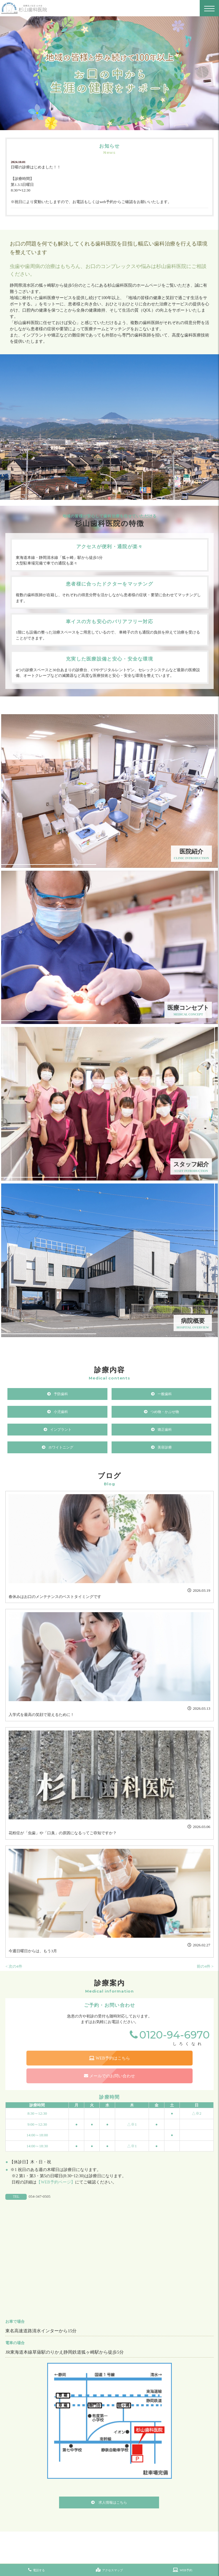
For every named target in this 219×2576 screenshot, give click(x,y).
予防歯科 (61, 1394)
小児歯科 (61, 1412)
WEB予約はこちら (109, 2058)
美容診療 (165, 1447)
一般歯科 (165, 1394)
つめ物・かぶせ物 (164, 1412)
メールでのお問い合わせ (109, 2076)
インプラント (61, 1429)
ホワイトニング (60, 1447)
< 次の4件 (13, 1966)
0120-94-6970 (174, 2035)
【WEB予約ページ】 (55, 2182)
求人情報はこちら (112, 2502)
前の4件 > (205, 1966)
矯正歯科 (165, 1429)
